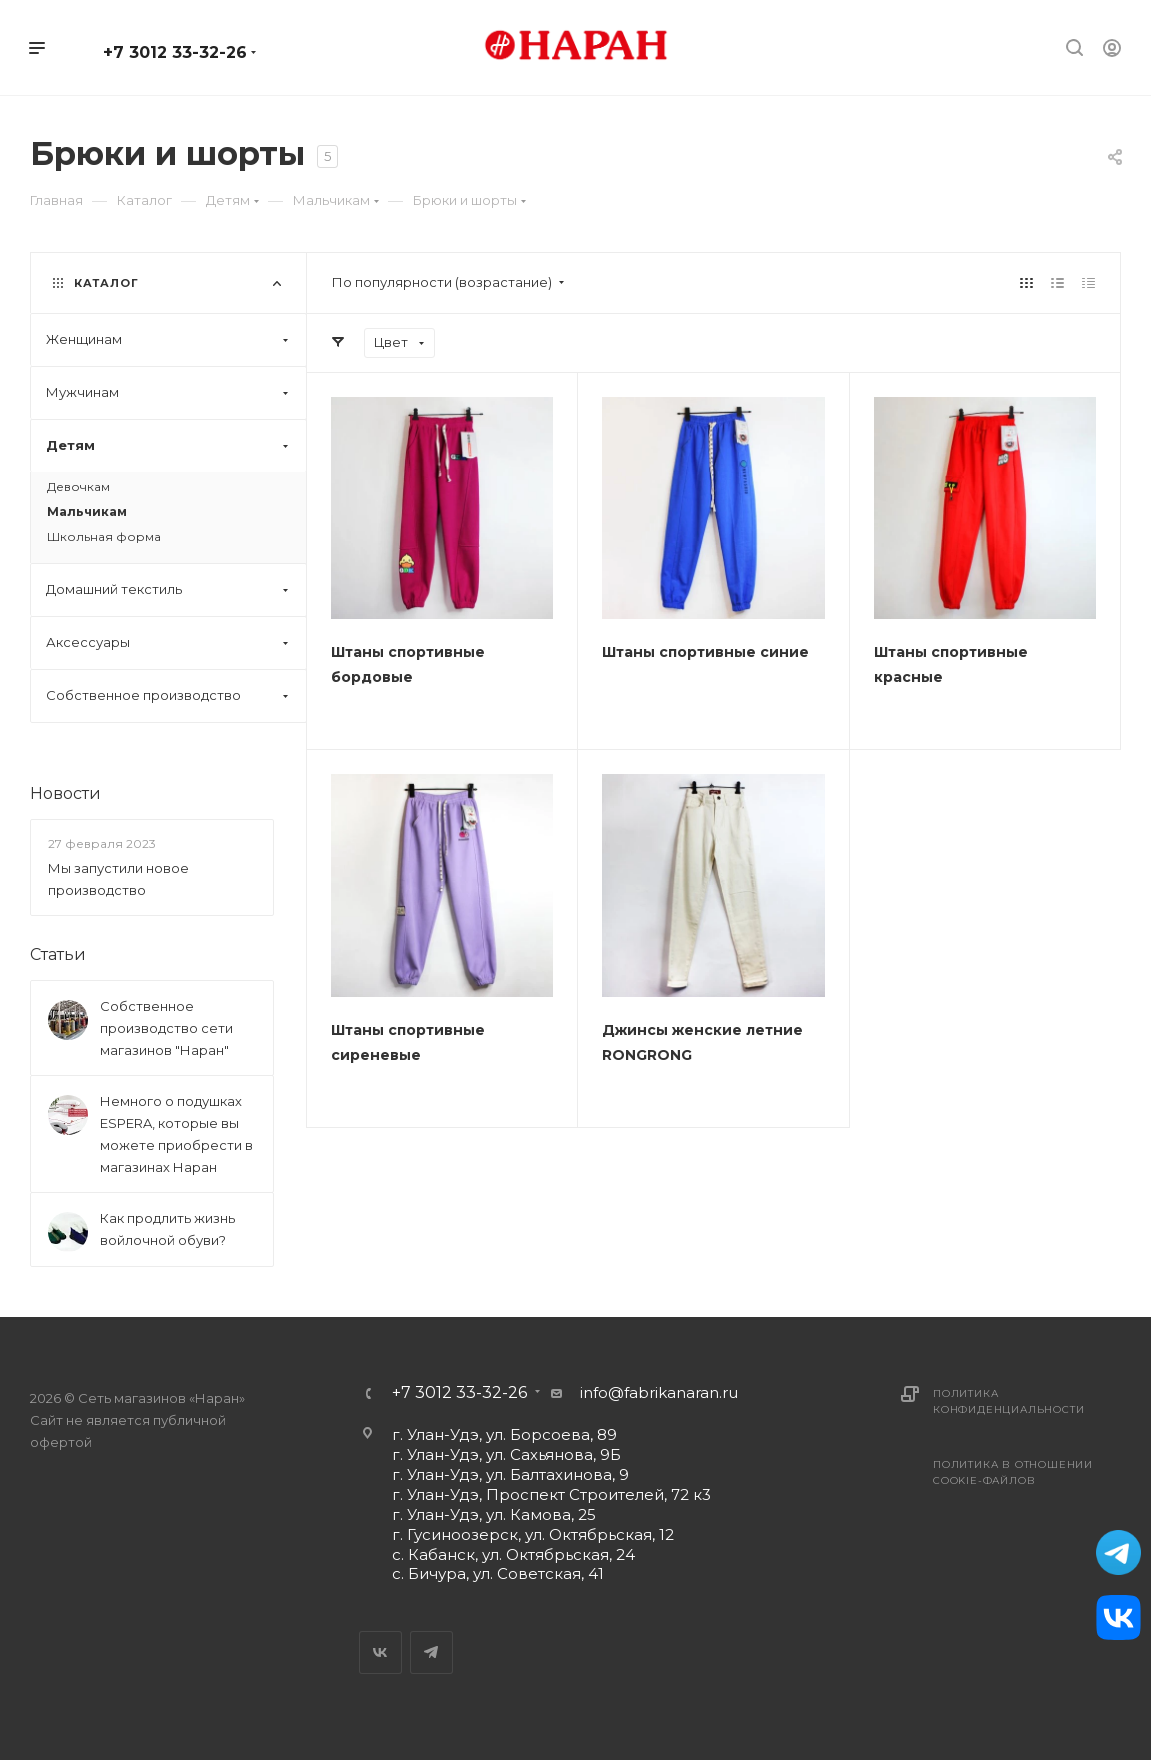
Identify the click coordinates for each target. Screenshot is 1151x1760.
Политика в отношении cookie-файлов (1013, 1472)
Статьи (58, 954)
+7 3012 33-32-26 (175, 52)
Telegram (431, 1652)
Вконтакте (380, 1652)
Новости (65, 793)
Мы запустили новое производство (118, 879)
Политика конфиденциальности (1008, 1401)
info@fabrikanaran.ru (659, 1392)
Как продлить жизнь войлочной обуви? (167, 1229)
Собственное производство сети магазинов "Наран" (166, 1028)
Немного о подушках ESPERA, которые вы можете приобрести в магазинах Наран (176, 1134)
